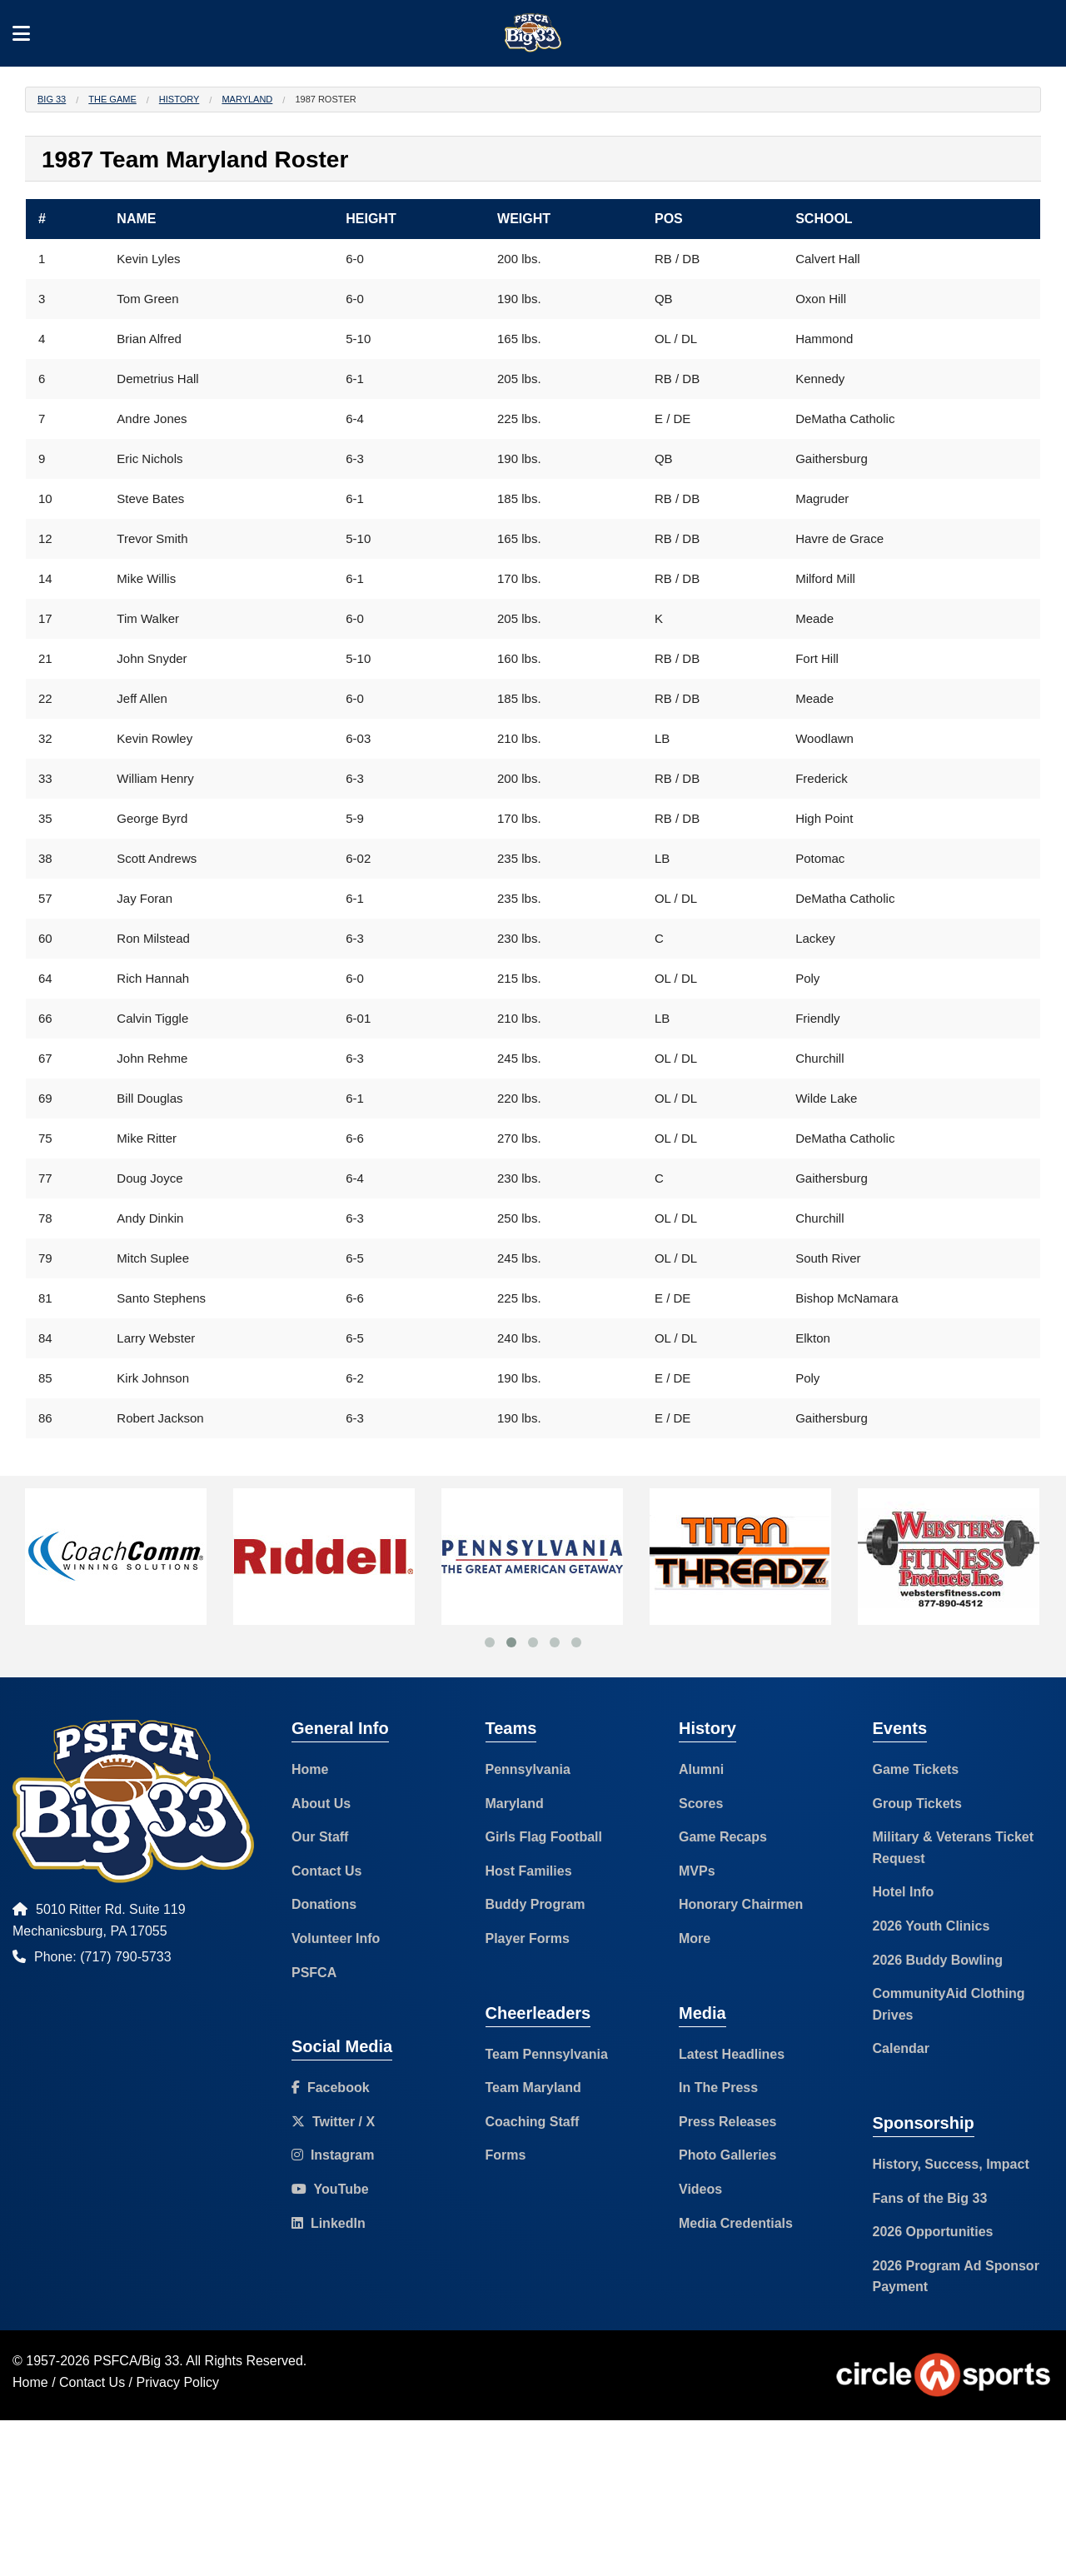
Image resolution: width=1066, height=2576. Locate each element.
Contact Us (326, 1871)
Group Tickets (917, 1803)
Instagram (332, 2155)
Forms (506, 2155)
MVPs (697, 1871)
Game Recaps (723, 1837)
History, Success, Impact (951, 2164)
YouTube (330, 2189)
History (179, 99)
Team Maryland (533, 2087)
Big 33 (51, 99)
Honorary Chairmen (741, 1904)
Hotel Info (903, 1892)
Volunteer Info (335, 1938)
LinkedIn (328, 2223)
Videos (700, 2189)
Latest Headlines (732, 2054)
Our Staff (319, 1837)
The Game (112, 99)
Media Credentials (736, 2223)
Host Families (529, 1871)
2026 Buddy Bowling (938, 1960)
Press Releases (727, 2122)
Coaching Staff (533, 2122)
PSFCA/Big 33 (136, 2361)
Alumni (701, 1769)
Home (309, 1769)
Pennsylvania (528, 1769)
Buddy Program (535, 1904)
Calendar (901, 2048)
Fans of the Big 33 (930, 2198)
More (694, 1938)
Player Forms (528, 1938)
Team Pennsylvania (547, 2054)
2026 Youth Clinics (931, 1926)
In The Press (718, 2087)
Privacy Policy (178, 2382)
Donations (323, 1904)
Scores (701, 1803)
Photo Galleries (727, 2155)
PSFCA (313, 1973)
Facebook (330, 2087)
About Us (321, 1803)
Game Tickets (916, 1769)
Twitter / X (333, 2122)
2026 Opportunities (933, 2232)
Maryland (247, 99)
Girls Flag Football (544, 1837)
